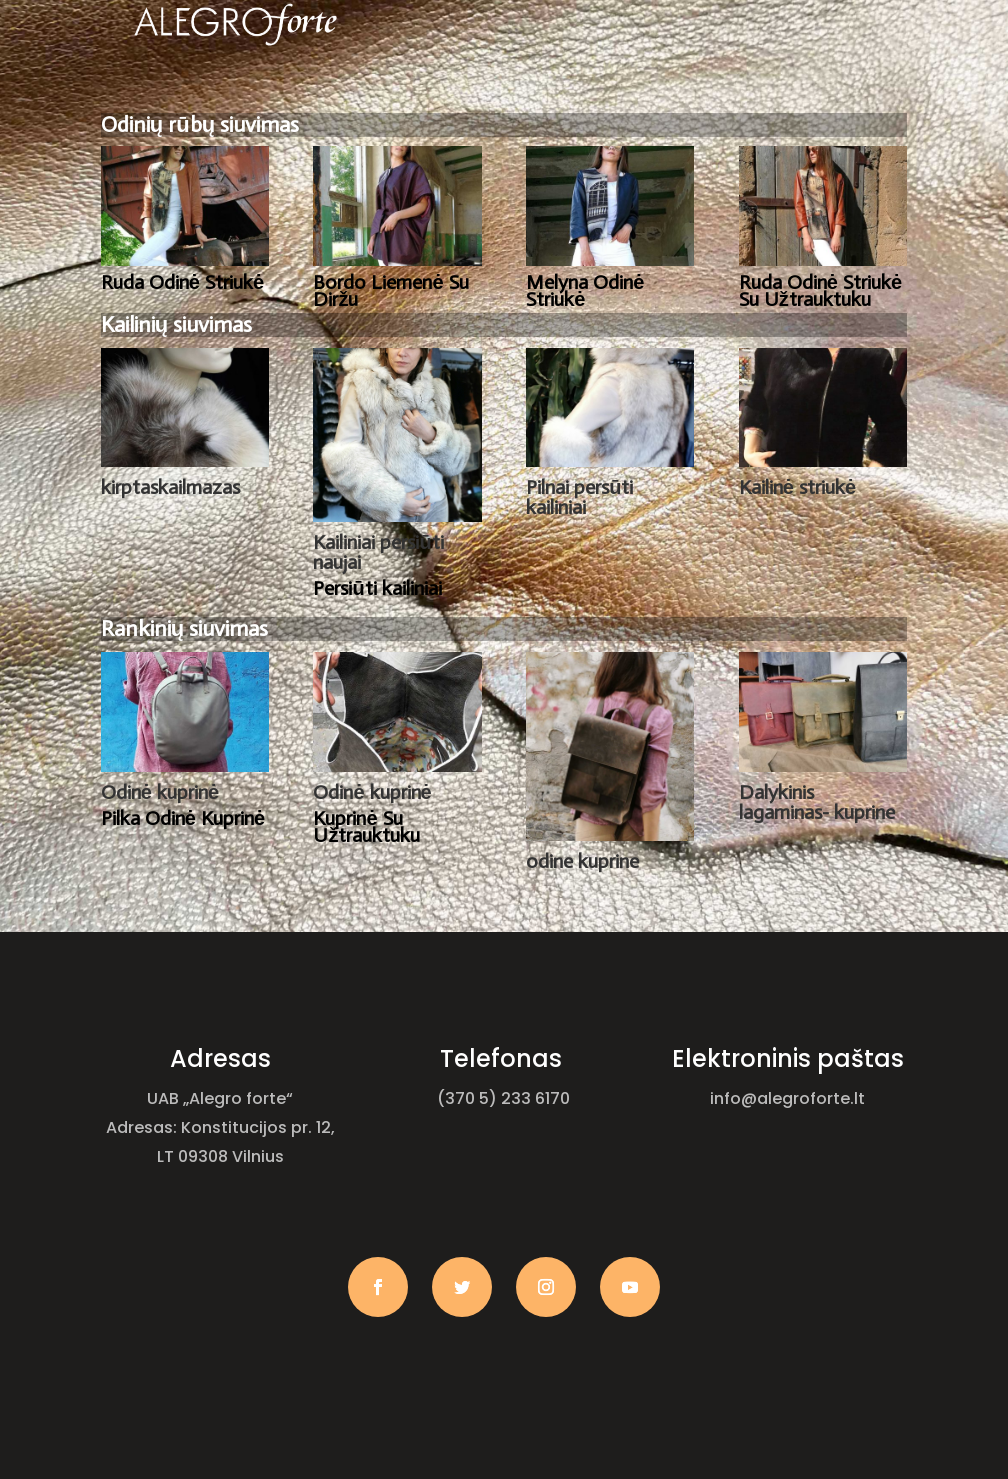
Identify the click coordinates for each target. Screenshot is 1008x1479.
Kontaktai (747, 93)
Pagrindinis (272, 93)
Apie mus (382, 93)
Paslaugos (505, 93)
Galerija (625, 93)
